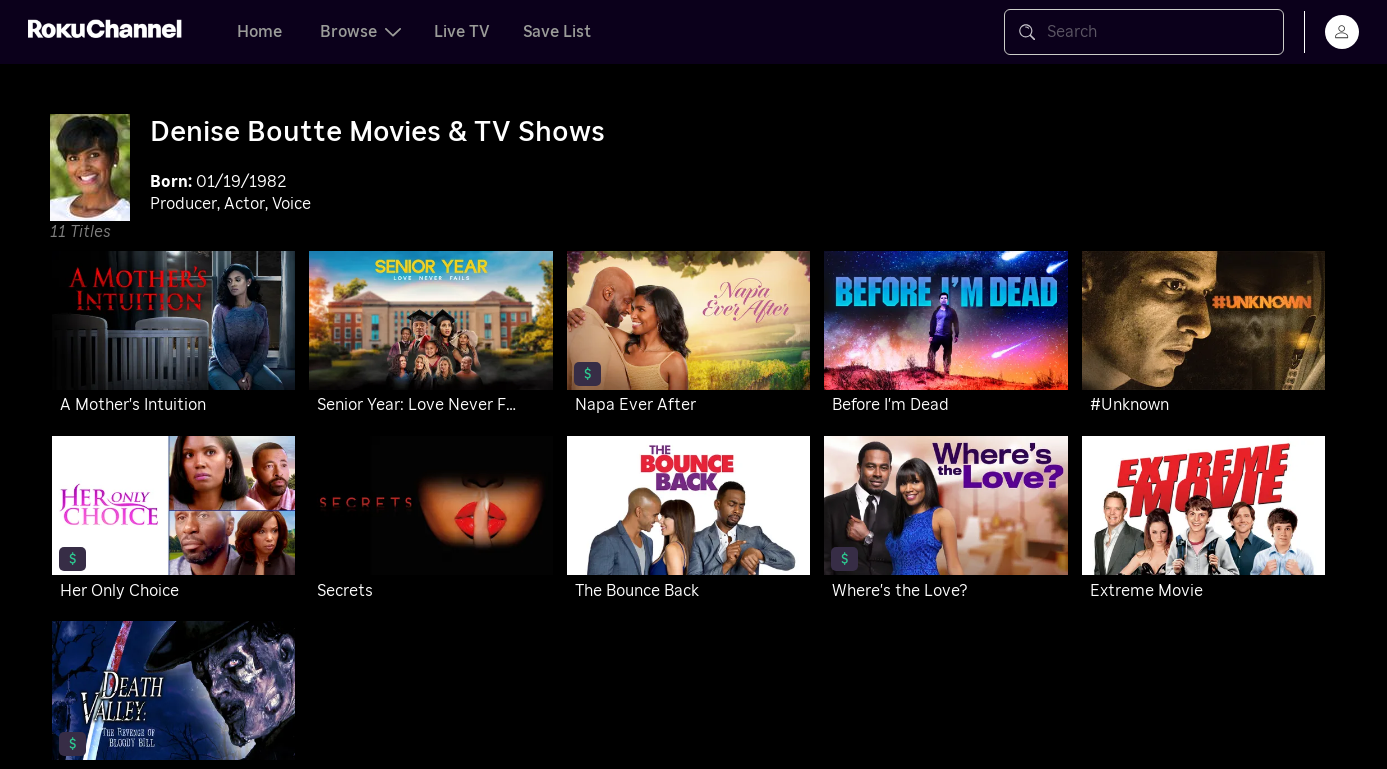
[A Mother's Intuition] (173, 336)
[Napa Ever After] (688, 336)
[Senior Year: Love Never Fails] (430, 336)
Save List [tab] (557, 32)
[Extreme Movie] (1203, 521)
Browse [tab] (360, 32)
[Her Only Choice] (173, 521)
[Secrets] (430, 521)
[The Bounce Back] (688, 521)
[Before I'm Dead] (945, 336)
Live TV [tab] (462, 32)
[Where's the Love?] (945, 521)
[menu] (1342, 32)
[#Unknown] (1203, 336)
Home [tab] (259, 32)
